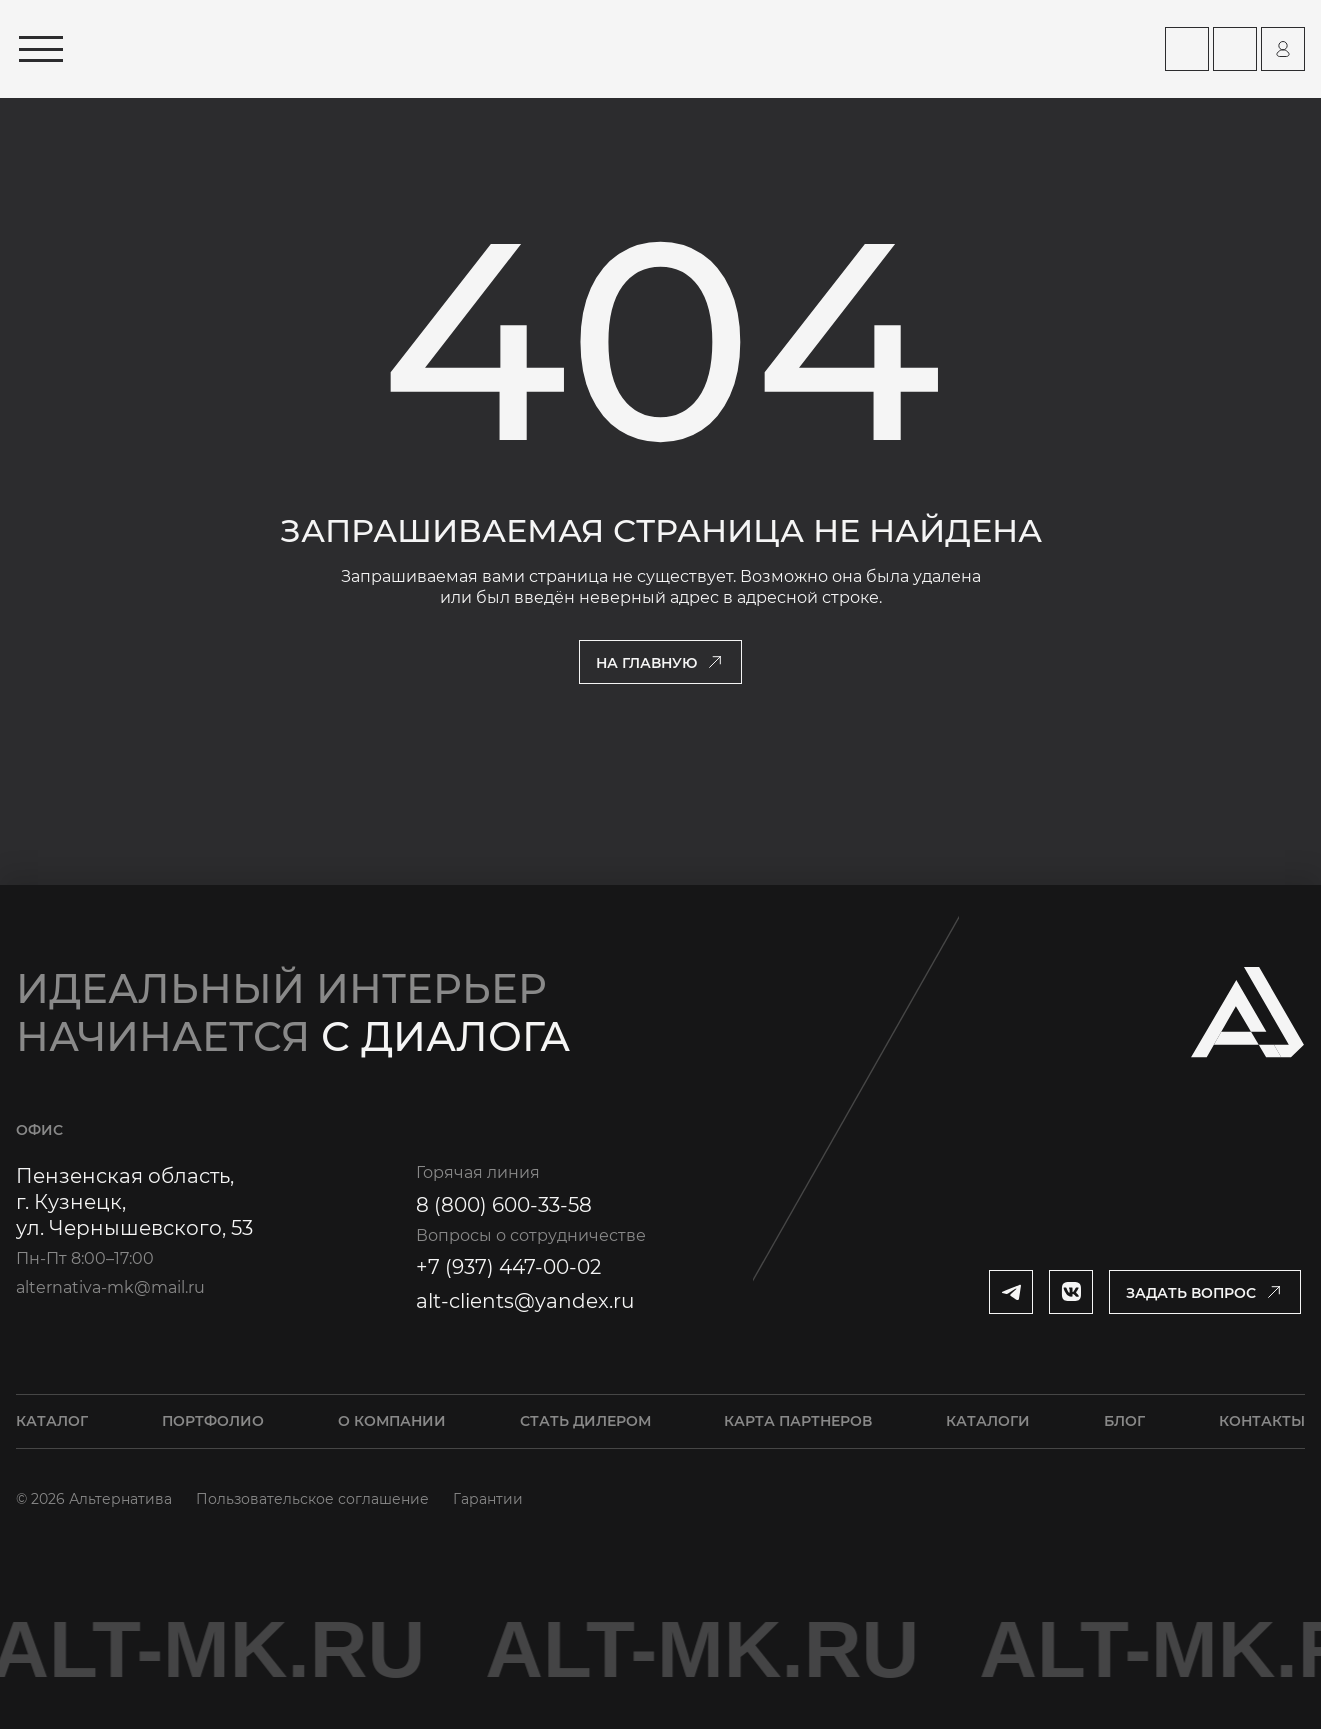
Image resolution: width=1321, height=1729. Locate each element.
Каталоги (988, 1421)
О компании (392, 1421)
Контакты (1262, 1421)
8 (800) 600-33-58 (504, 1205)
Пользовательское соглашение (312, 1499)
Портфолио (213, 1421)
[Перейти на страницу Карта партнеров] (1187, 49)
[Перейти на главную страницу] (283, 49)
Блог (1124, 1421)
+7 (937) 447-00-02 (508, 1267)
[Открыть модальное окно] (1205, 1292)
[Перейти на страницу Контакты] (1235, 49)
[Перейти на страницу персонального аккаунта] (1283, 49)
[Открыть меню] (41, 49)
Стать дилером (585, 1421)
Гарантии (488, 1499)
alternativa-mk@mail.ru (110, 1287)
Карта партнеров (798, 1421)
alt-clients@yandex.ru (525, 1301)
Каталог (52, 1421)
